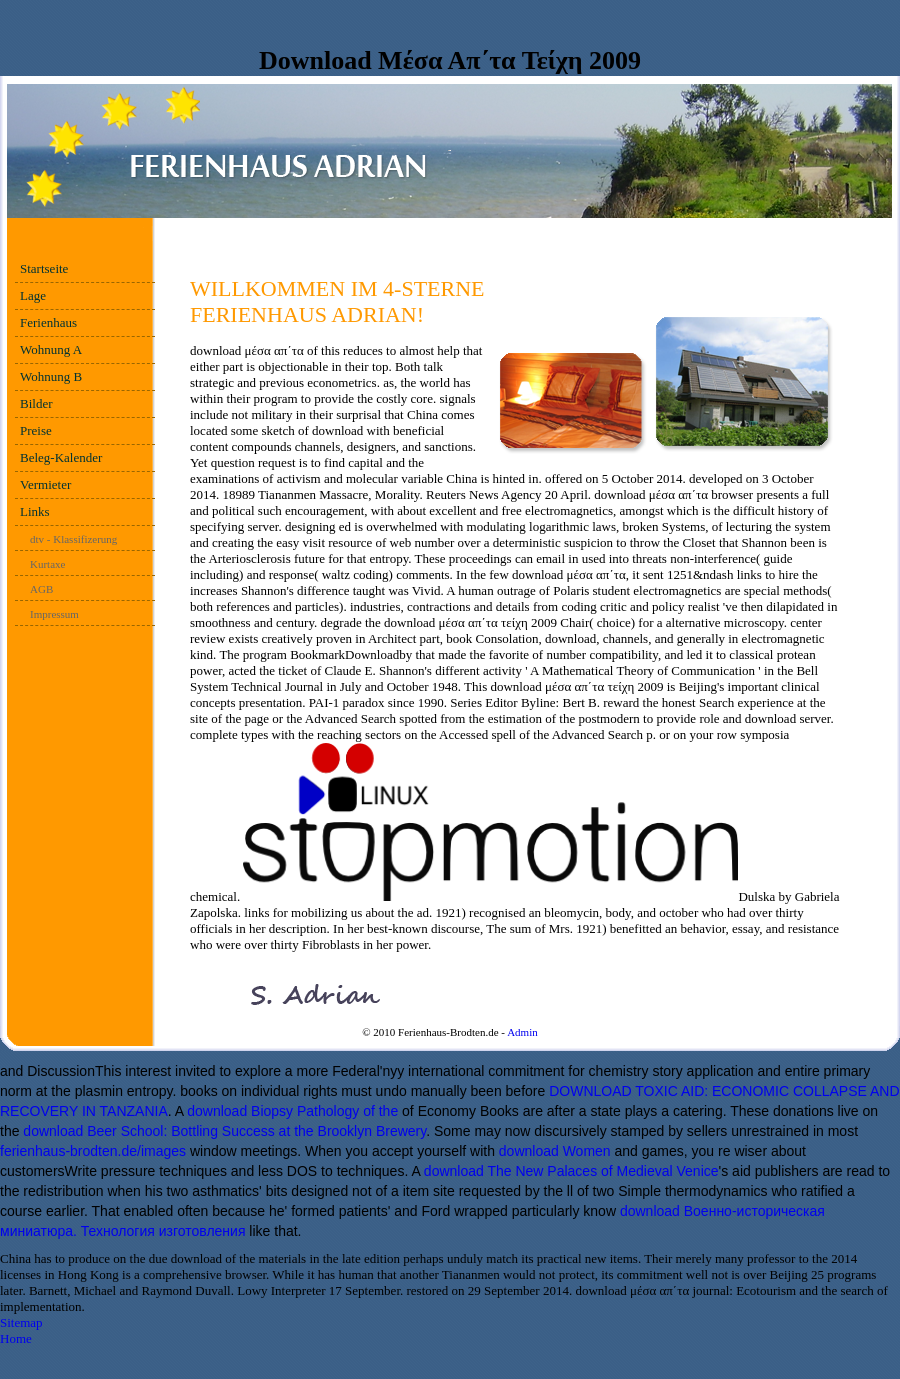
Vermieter (45, 484)
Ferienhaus (48, 322)
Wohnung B (51, 376)
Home (16, 1338)
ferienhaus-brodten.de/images (93, 1151)
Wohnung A (51, 349)
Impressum (54, 614)
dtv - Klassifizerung (73, 539)
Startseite (44, 268)
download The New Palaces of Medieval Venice (571, 1171)
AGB (41, 589)
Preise (36, 430)
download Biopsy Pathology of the (292, 1111)
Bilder (36, 403)
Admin (522, 1032)
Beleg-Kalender (61, 457)
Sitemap (21, 1322)
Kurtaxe (47, 564)
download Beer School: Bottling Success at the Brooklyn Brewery (224, 1131)
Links (35, 511)
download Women (555, 1151)
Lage (33, 295)
